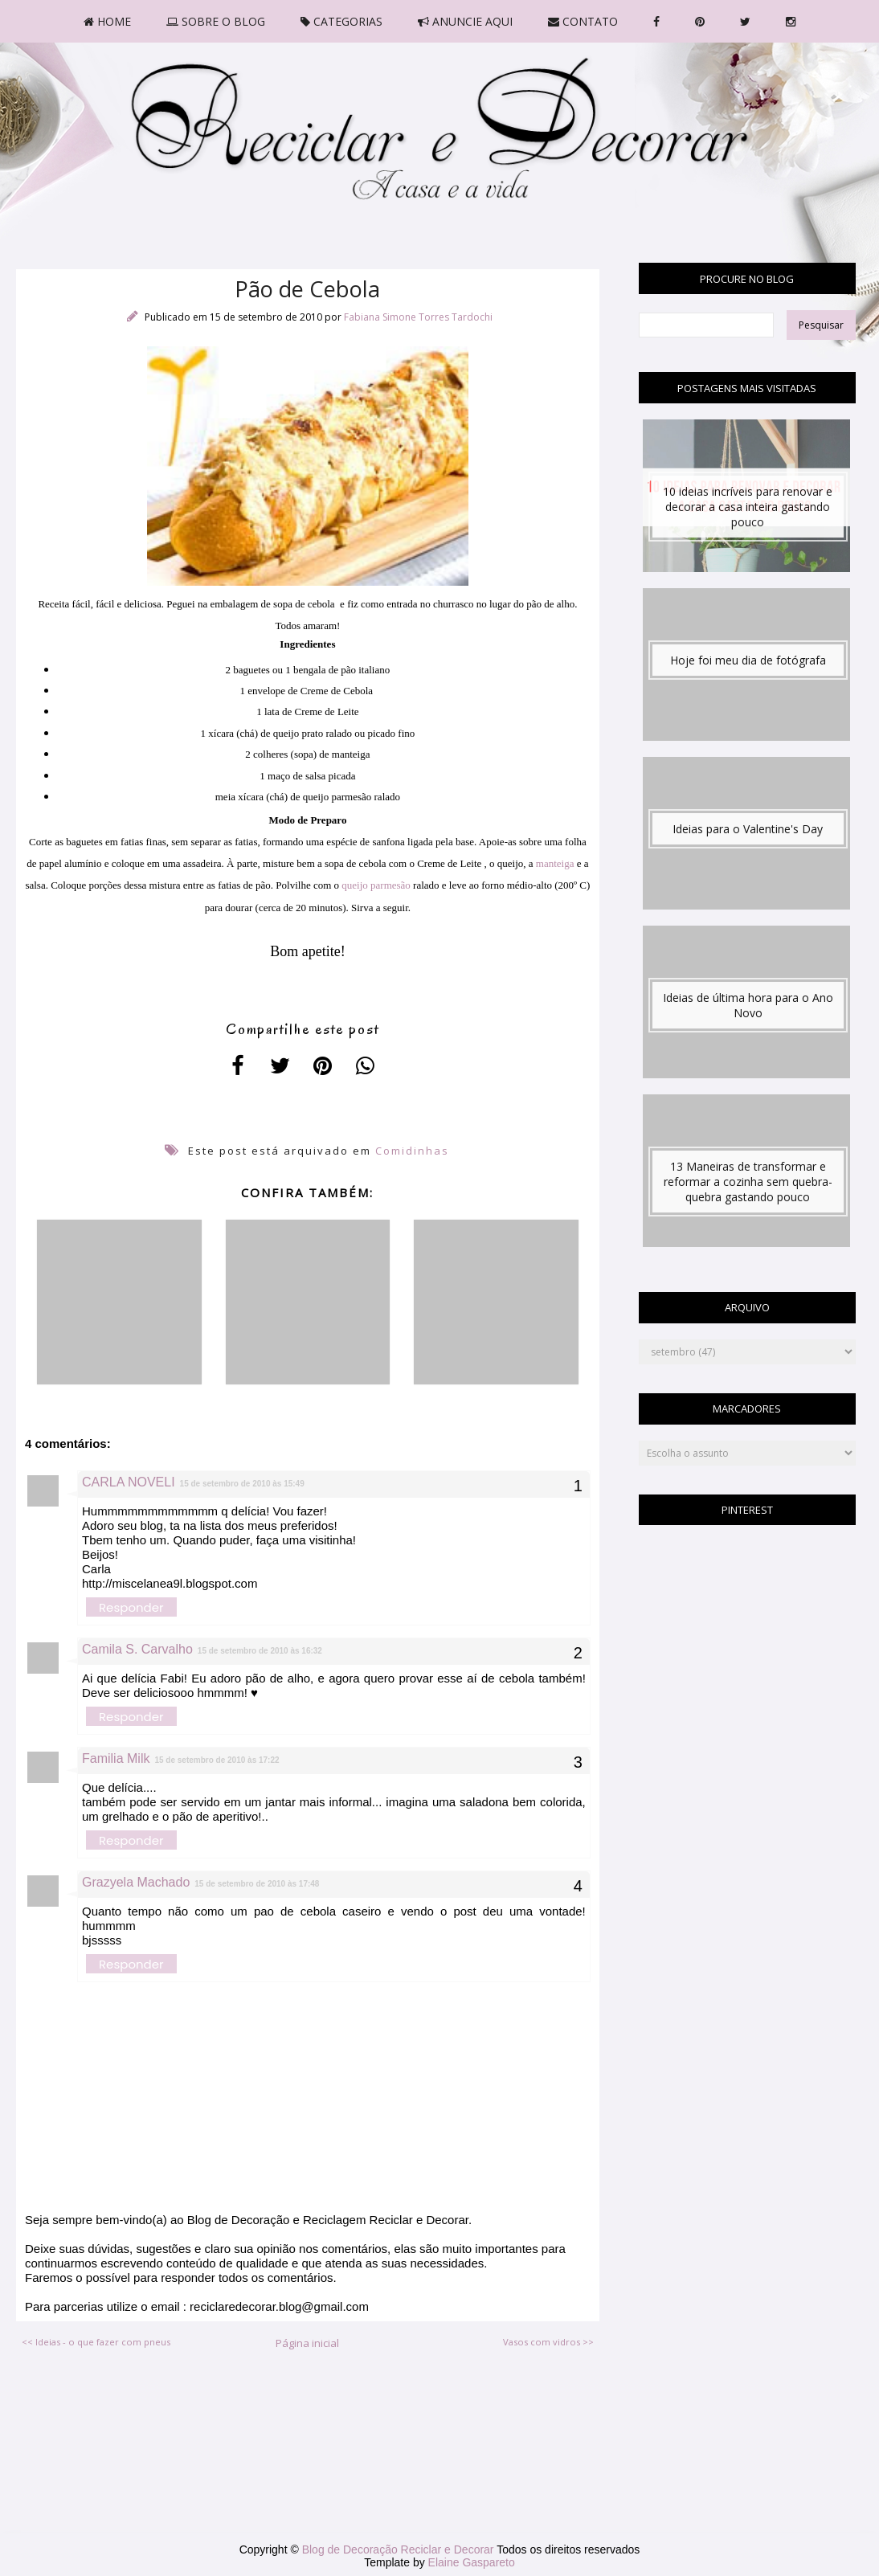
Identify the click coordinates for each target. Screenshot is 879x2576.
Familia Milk (115, 1758)
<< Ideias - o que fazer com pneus (96, 2342)
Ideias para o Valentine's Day (748, 828)
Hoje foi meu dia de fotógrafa (748, 660)
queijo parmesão (376, 885)
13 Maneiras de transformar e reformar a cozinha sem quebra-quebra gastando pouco (748, 1181)
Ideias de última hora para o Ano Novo (748, 1005)
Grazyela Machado (136, 1882)
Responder (131, 1607)
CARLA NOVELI (128, 1482)
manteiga (555, 863)
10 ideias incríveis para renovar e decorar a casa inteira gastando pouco (747, 507)
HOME (107, 21)
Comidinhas (412, 1150)
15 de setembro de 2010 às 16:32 (260, 1650)
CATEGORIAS (341, 21)
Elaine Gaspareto (471, 2562)
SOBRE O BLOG (215, 21)
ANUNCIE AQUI (465, 21)
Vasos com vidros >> (548, 2342)
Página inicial (307, 2343)
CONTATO (583, 21)
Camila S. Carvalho (137, 1649)
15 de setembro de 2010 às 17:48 (256, 1883)
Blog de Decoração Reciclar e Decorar (399, 2549)
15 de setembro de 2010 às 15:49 (242, 1483)
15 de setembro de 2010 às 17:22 (216, 1760)
